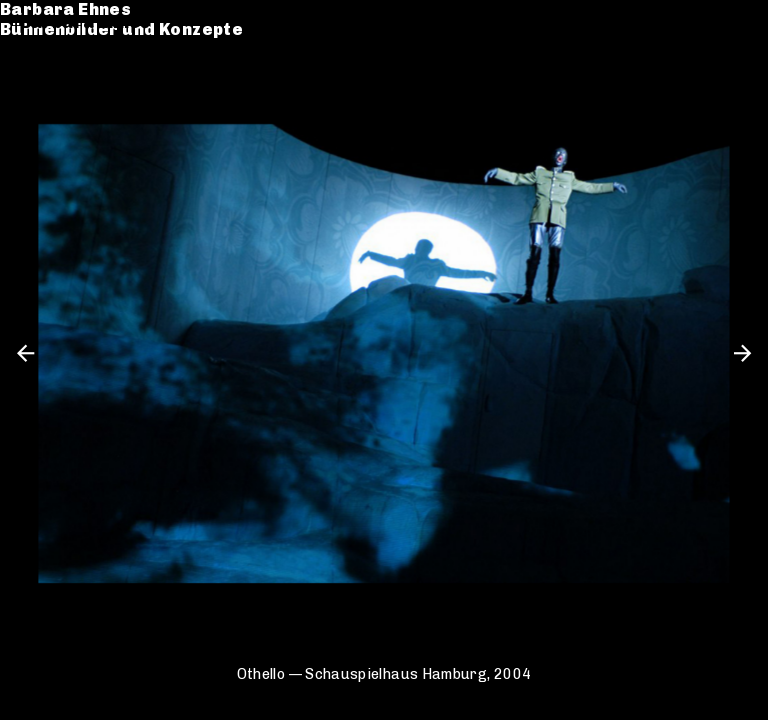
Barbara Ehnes (85, 22)
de (704, 22)
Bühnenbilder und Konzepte (141, 42)
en (738, 22)
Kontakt (56, 116)
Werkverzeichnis (96, 76)
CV (32, 96)
